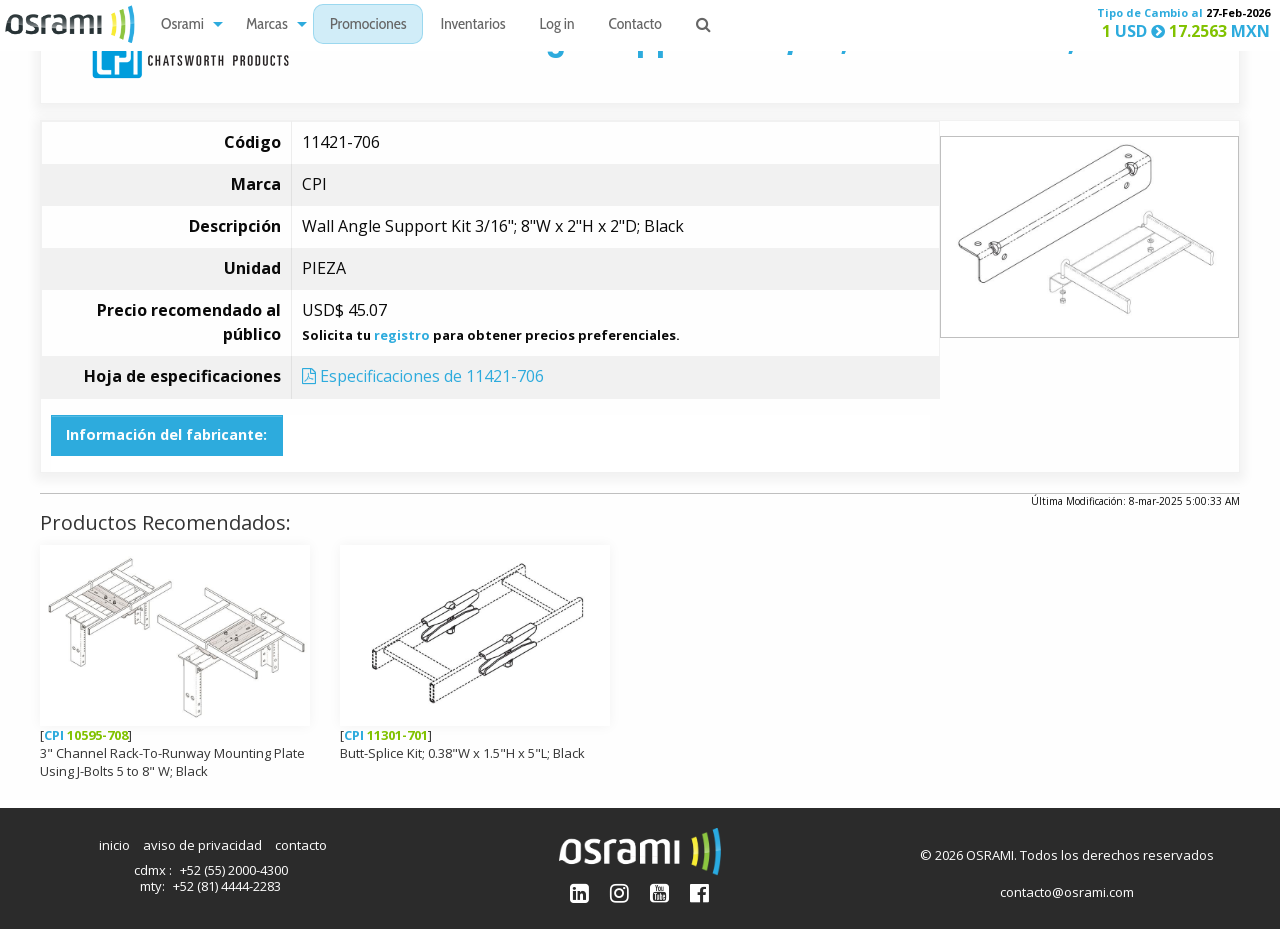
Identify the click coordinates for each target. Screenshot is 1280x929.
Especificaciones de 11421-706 (423, 376)
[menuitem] (186, 24)
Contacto (635, 25)
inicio (114, 845)
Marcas (267, 25)
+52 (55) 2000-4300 (234, 870)
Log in (557, 25)
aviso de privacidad (202, 845)
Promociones (368, 25)
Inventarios (472, 25)
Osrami (182, 25)
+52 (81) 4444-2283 (227, 886)
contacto (301, 845)
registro (402, 335)
